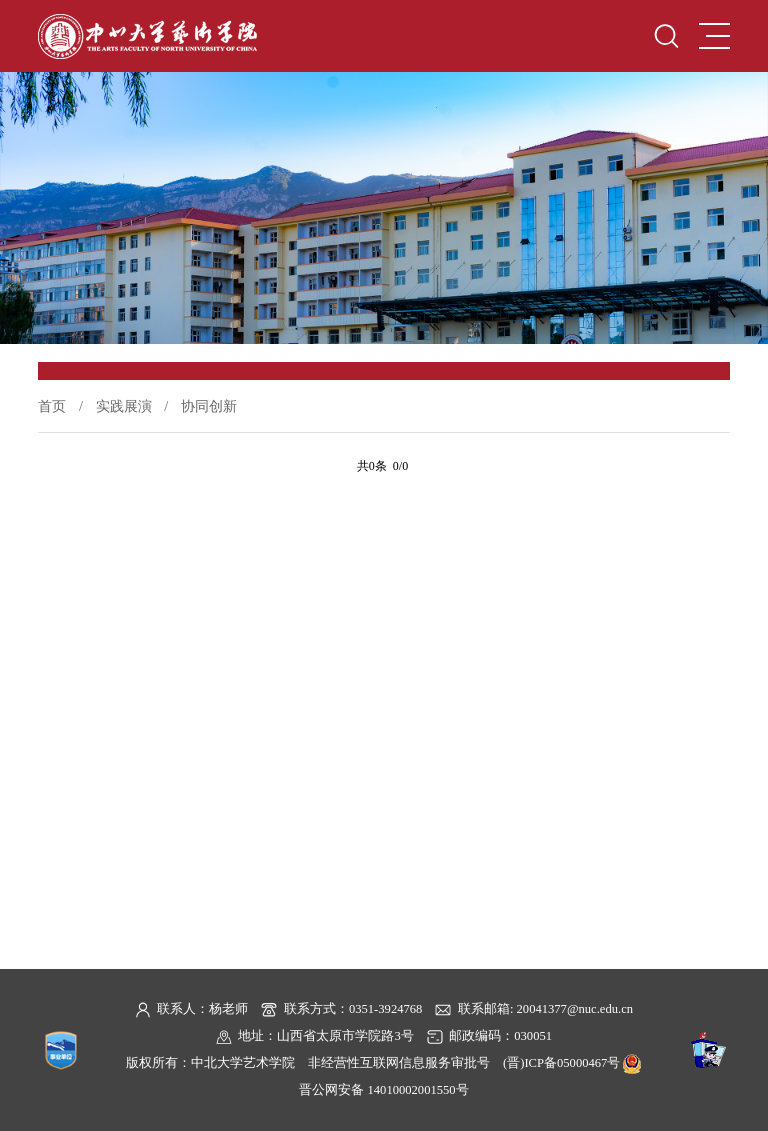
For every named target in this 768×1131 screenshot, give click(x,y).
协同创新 (209, 406)
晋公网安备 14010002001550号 (383, 1090)
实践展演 (124, 406)
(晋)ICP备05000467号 (561, 1063)
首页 (52, 406)
